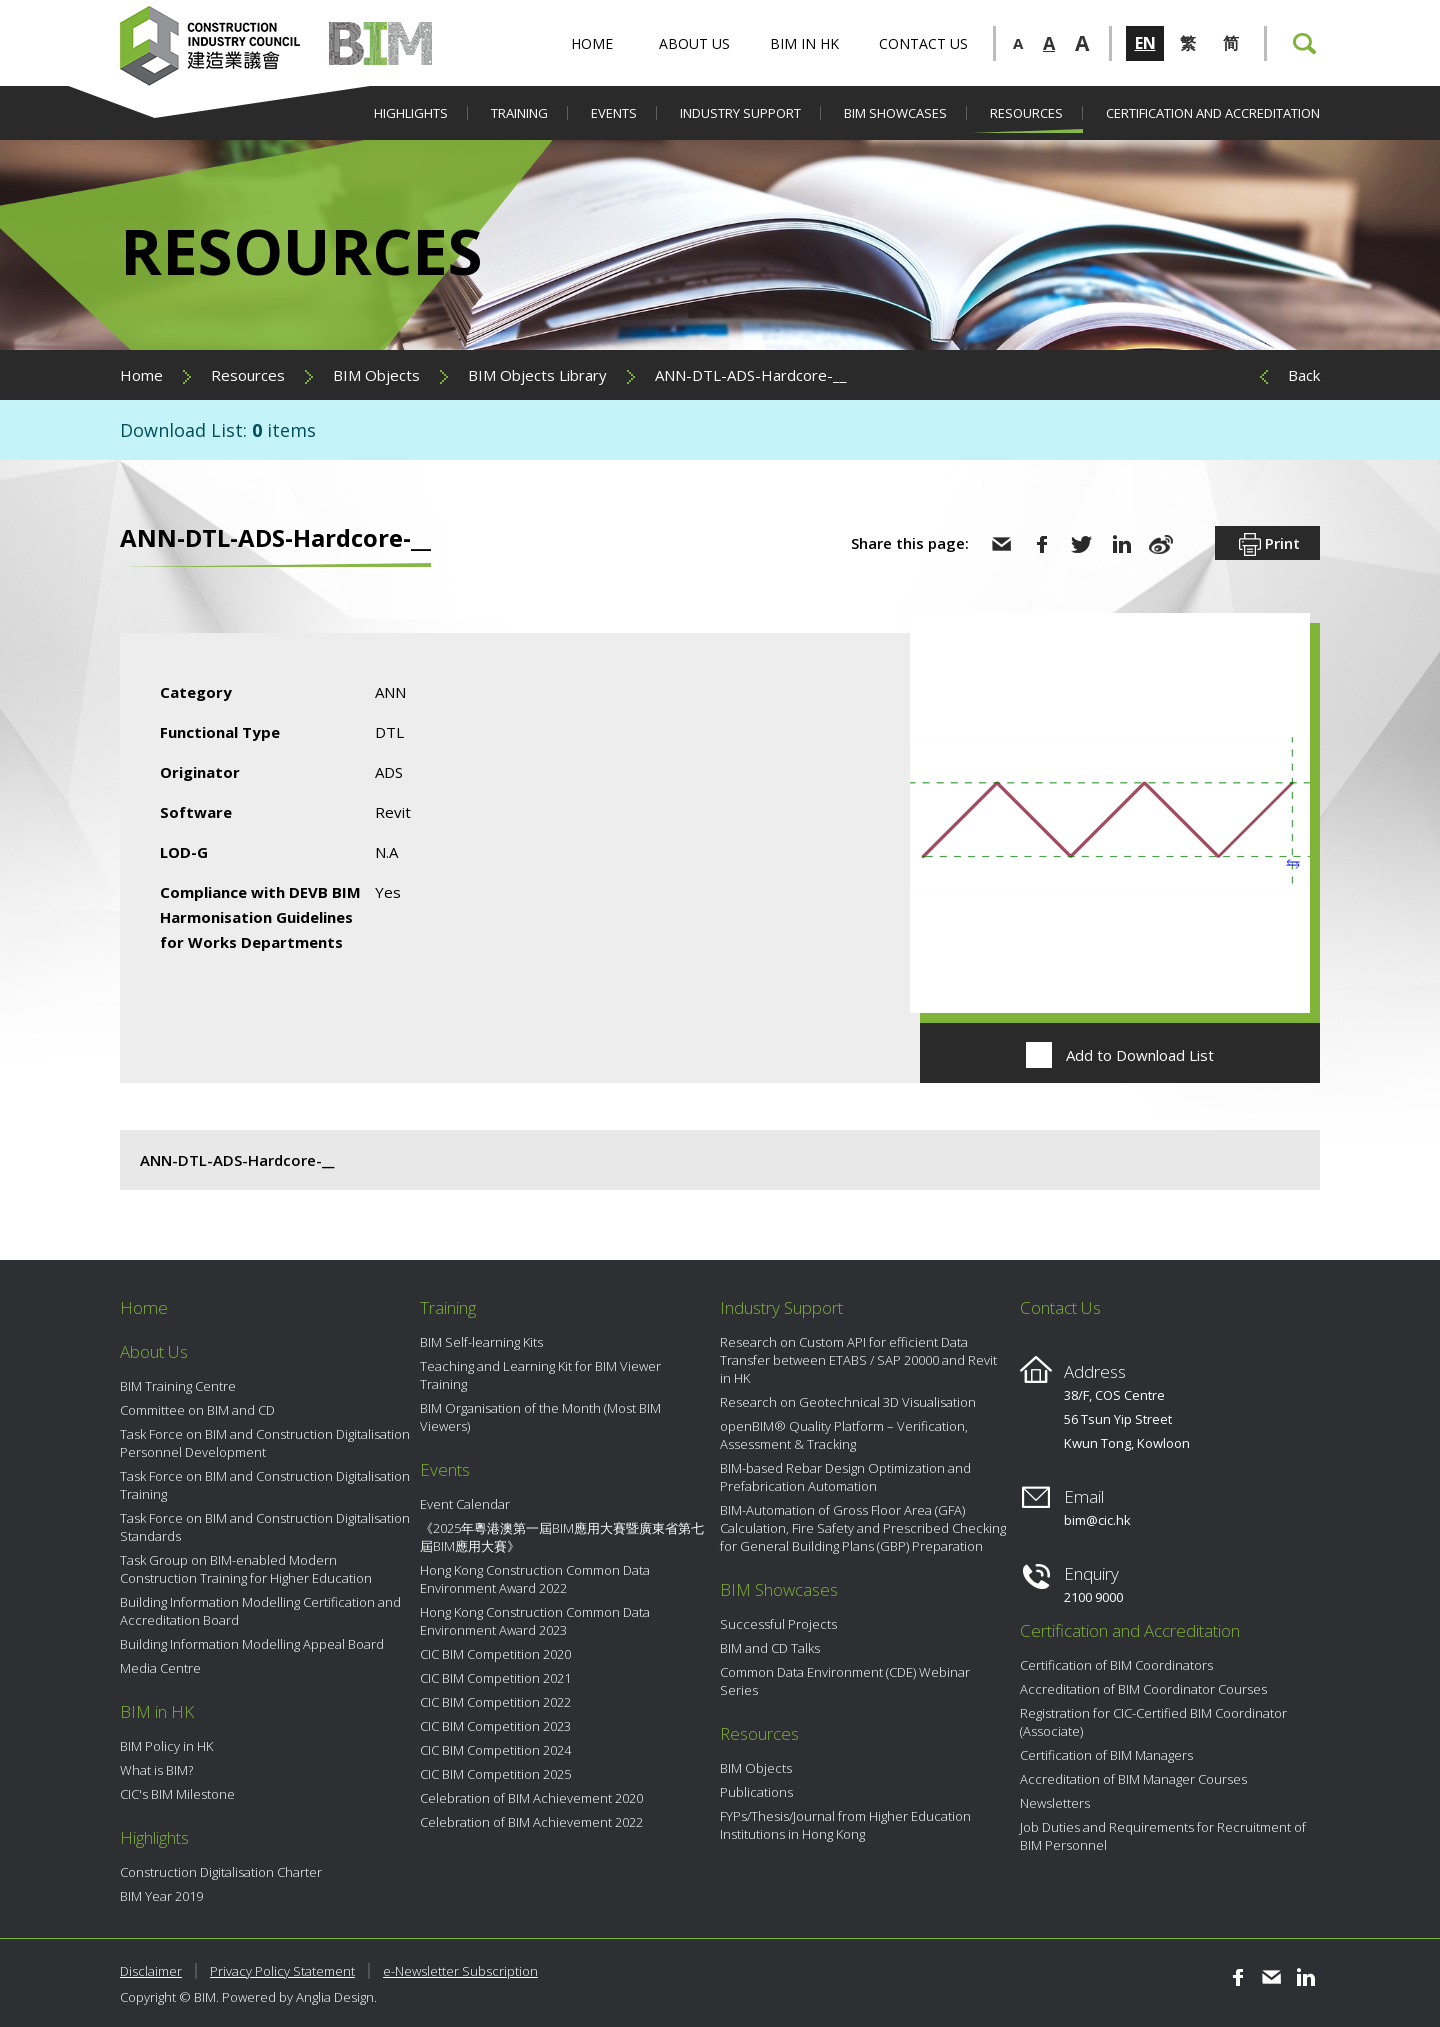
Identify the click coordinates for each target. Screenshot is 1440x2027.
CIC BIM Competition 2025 (495, 1774)
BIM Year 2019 (161, 1896)
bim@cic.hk (1097, 1520)
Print (1267, 545)
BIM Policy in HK (166, 1746)
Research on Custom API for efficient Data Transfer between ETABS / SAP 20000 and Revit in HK (858, 1360)
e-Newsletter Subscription (460, 1971)
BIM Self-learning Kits (481, 1342)
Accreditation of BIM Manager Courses (1133, 1779)
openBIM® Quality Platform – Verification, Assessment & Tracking (844, 1435)
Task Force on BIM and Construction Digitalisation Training (265, 1485)
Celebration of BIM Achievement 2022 (531, 1822)
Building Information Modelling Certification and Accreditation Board (260, 1611)
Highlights (411, 113)
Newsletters (1055, 1803)
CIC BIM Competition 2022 (495, 1702)
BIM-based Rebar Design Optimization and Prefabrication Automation (845, 1477)
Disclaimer (151, 1971)
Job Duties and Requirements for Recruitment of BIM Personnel (1163, 1836)
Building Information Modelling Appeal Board (252, 1644)
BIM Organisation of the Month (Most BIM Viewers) (540, 1417)
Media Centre (160, 1668)
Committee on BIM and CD (197, 1410)
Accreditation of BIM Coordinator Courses (1143, 1689)
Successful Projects (778, 1624)
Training (519, 113)
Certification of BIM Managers (1106, 1755)
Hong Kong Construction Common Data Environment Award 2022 (535, 1579)
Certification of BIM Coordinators (1116, 1665)
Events (614, 113)
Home (592, 43)
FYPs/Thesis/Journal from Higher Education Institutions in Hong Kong (845, 1825)
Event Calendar (465, 1504)
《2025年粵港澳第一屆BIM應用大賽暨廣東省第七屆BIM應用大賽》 (562, 1537)
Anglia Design (335, 1997)
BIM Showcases (895, 113)
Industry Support (740, 113)
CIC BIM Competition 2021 (495, 1678)
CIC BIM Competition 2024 (495, 1750)
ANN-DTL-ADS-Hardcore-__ (751, 375)
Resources (1026, 113)
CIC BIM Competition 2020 (495, 1654)
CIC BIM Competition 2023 (495, 1726)
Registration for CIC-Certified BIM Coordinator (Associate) (1153, 1722)
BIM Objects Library (537, 375)
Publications (756, 1792)
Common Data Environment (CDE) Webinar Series (845, 1681)
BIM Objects (376, 375)
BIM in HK (804, 43)
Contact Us (923, 43)
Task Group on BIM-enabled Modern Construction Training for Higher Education (246, 1569)
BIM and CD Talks (770, 1648)
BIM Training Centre (178, 1386)
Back (1304, 375)
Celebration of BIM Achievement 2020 (531, 1798)
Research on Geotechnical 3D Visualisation (848, 1402)
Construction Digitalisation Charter (221, 1872)
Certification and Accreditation (1213, 113)
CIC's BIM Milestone (177, 1794)
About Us (694, 43)
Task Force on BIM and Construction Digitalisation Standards (265, 1527)
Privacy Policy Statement (282, 1971)
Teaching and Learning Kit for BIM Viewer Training (540, 1375)
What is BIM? (156, 1770)
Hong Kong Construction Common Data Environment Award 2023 (535, 1621)
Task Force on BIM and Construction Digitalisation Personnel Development (265, 1443)
